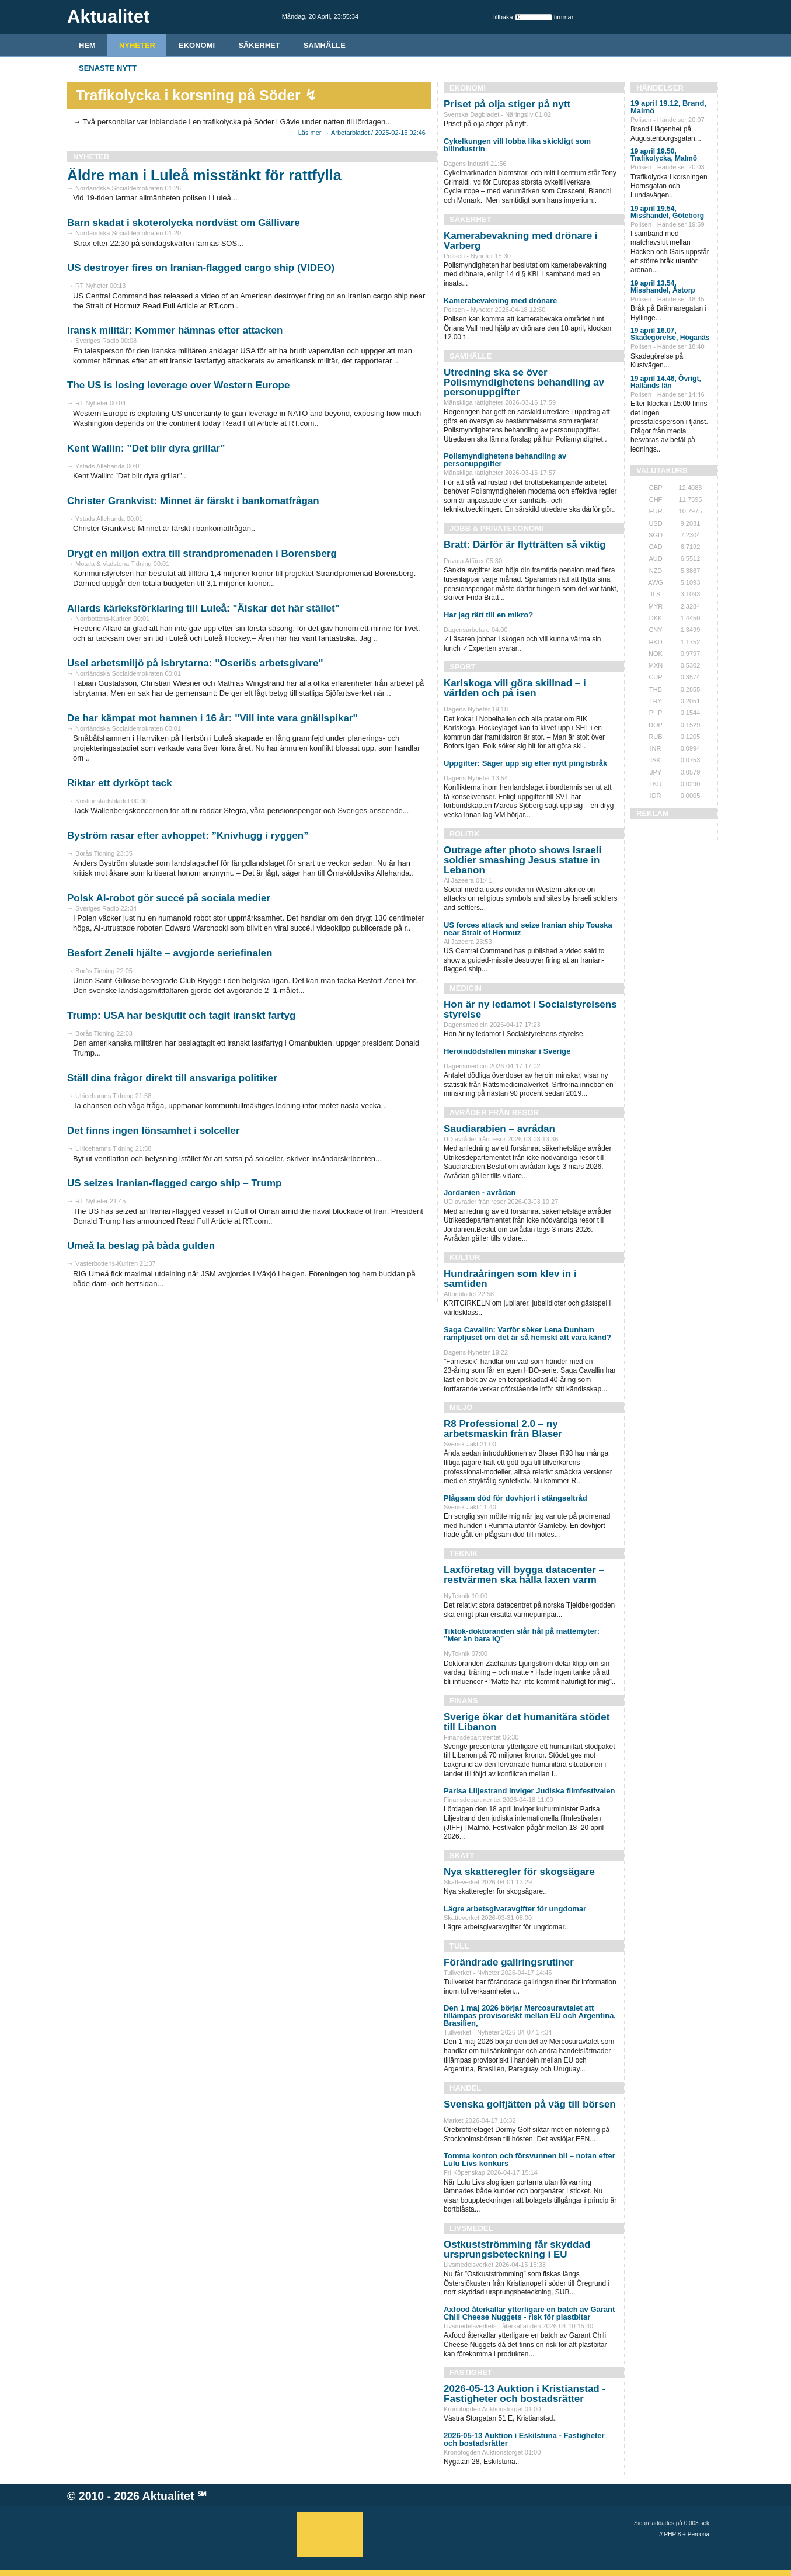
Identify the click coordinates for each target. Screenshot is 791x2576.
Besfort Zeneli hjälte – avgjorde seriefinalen (169, 953)
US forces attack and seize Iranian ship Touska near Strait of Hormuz (528, 929)
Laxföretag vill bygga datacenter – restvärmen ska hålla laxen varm (524, 1574)
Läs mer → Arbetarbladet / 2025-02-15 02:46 (362, 132)
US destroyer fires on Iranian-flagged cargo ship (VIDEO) (200, 267)
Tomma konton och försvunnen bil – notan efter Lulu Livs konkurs (529, 2159)
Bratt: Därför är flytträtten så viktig (525, 544)
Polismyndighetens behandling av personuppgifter (505, 460)
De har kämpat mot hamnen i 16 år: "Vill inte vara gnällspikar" (212, 718)
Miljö (461, 1407)
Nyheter (137, 45)
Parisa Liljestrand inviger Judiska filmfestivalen (529, 1790)
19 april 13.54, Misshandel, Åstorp (662, 286)
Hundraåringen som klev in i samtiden (510, 1278)
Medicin (465, 988)
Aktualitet (168, 2496)
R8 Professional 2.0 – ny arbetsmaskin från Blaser (503, 1428)
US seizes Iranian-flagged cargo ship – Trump (174, 1183)
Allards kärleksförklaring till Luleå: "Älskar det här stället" (203, 608)
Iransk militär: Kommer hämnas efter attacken (175, 330)
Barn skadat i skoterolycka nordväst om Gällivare (183, 222)
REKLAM (652, 813)
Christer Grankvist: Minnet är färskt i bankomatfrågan (193, 500)
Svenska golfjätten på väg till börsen (530, 2104)
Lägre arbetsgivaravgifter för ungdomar (515, 1908)
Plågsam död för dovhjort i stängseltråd (515, 1498)
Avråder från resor (494, 1112)
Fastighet (470, 2372)
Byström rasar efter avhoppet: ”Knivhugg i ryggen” (188, 835)
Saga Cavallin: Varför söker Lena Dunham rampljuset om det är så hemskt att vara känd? (527, 1333)
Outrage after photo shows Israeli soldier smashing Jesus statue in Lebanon (522, 860)
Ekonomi (197, 45)
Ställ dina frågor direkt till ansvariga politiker (172, 1078)
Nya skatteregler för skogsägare (519, 1871)
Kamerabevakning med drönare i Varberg (521, 240)
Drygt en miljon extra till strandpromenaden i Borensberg (202, 553)
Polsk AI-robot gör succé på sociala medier (168, 898)
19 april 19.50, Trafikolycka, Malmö (663, 154)
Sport (462, 666)
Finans (463, 1700)
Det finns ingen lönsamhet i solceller (153, 1130)
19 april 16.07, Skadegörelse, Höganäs (669, 334)
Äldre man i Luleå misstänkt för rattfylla (204, 175)
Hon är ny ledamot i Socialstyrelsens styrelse (530, 1009)
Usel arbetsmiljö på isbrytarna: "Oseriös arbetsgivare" (195, 663)
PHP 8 (672, 2534)
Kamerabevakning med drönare (500, 300)
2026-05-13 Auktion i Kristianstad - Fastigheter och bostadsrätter (524, 2393)
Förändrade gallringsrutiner (509, 1962)
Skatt (461, 1855)
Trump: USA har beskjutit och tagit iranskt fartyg (181, 1015)
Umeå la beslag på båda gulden (141, 1245)
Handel (465, 2088)
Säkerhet (259, 45)
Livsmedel (471, 2228)
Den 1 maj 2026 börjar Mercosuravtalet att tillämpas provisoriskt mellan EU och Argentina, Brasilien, (530, 2016)
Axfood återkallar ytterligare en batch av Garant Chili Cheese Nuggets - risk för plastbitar (529, 2313)
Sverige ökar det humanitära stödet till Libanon (526, 1722)
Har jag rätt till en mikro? (488, 614)
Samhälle (325, 45)
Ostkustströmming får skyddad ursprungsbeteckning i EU (517, 2249)
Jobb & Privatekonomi (496, 528)
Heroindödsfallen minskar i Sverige (507, 1051)
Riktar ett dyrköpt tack (119, 783)
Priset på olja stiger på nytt (507, 104)
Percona (698, 2534)
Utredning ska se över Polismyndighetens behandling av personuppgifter (524, 382)
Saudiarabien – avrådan (499, 1128)
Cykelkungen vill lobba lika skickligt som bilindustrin (517, 145)
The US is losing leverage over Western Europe (178, 385)
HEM (87, 45)
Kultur (464, 1257)
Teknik (463, 1553)
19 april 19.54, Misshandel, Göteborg (667, 212)
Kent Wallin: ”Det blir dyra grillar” (146, 448)
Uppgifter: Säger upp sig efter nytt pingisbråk (525, 763)
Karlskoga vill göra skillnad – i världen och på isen (515, 688)
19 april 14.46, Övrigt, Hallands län (665, 382)
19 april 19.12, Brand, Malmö (668, 107)
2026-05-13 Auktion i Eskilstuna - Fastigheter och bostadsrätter (524, 2439)
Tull (459, 1946)
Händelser (660, 88)
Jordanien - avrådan (480, 1192)
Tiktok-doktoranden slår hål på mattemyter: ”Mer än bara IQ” (522, 1635)
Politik (464, 833)
